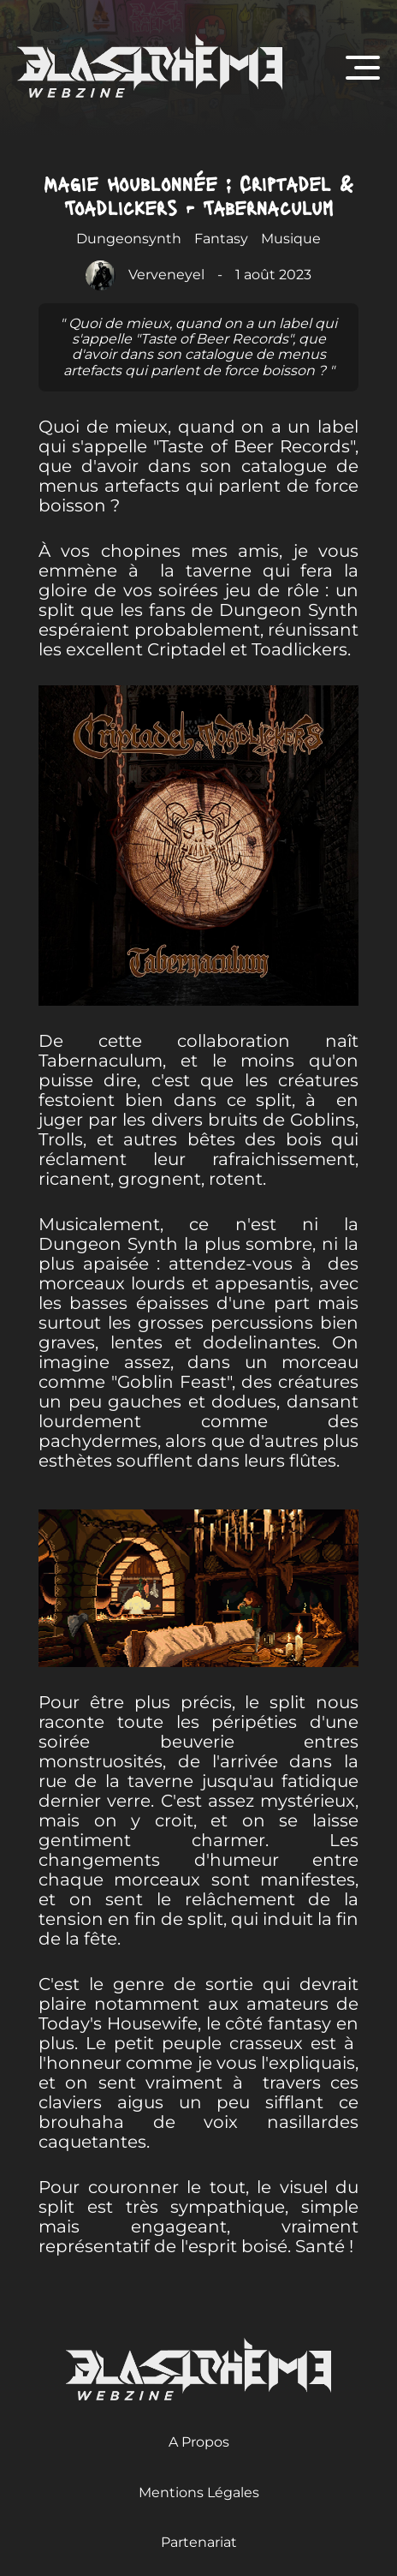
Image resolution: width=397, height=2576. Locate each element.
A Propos (199, 2442)
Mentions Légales (199, 2492)
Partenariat (199, 2542)
